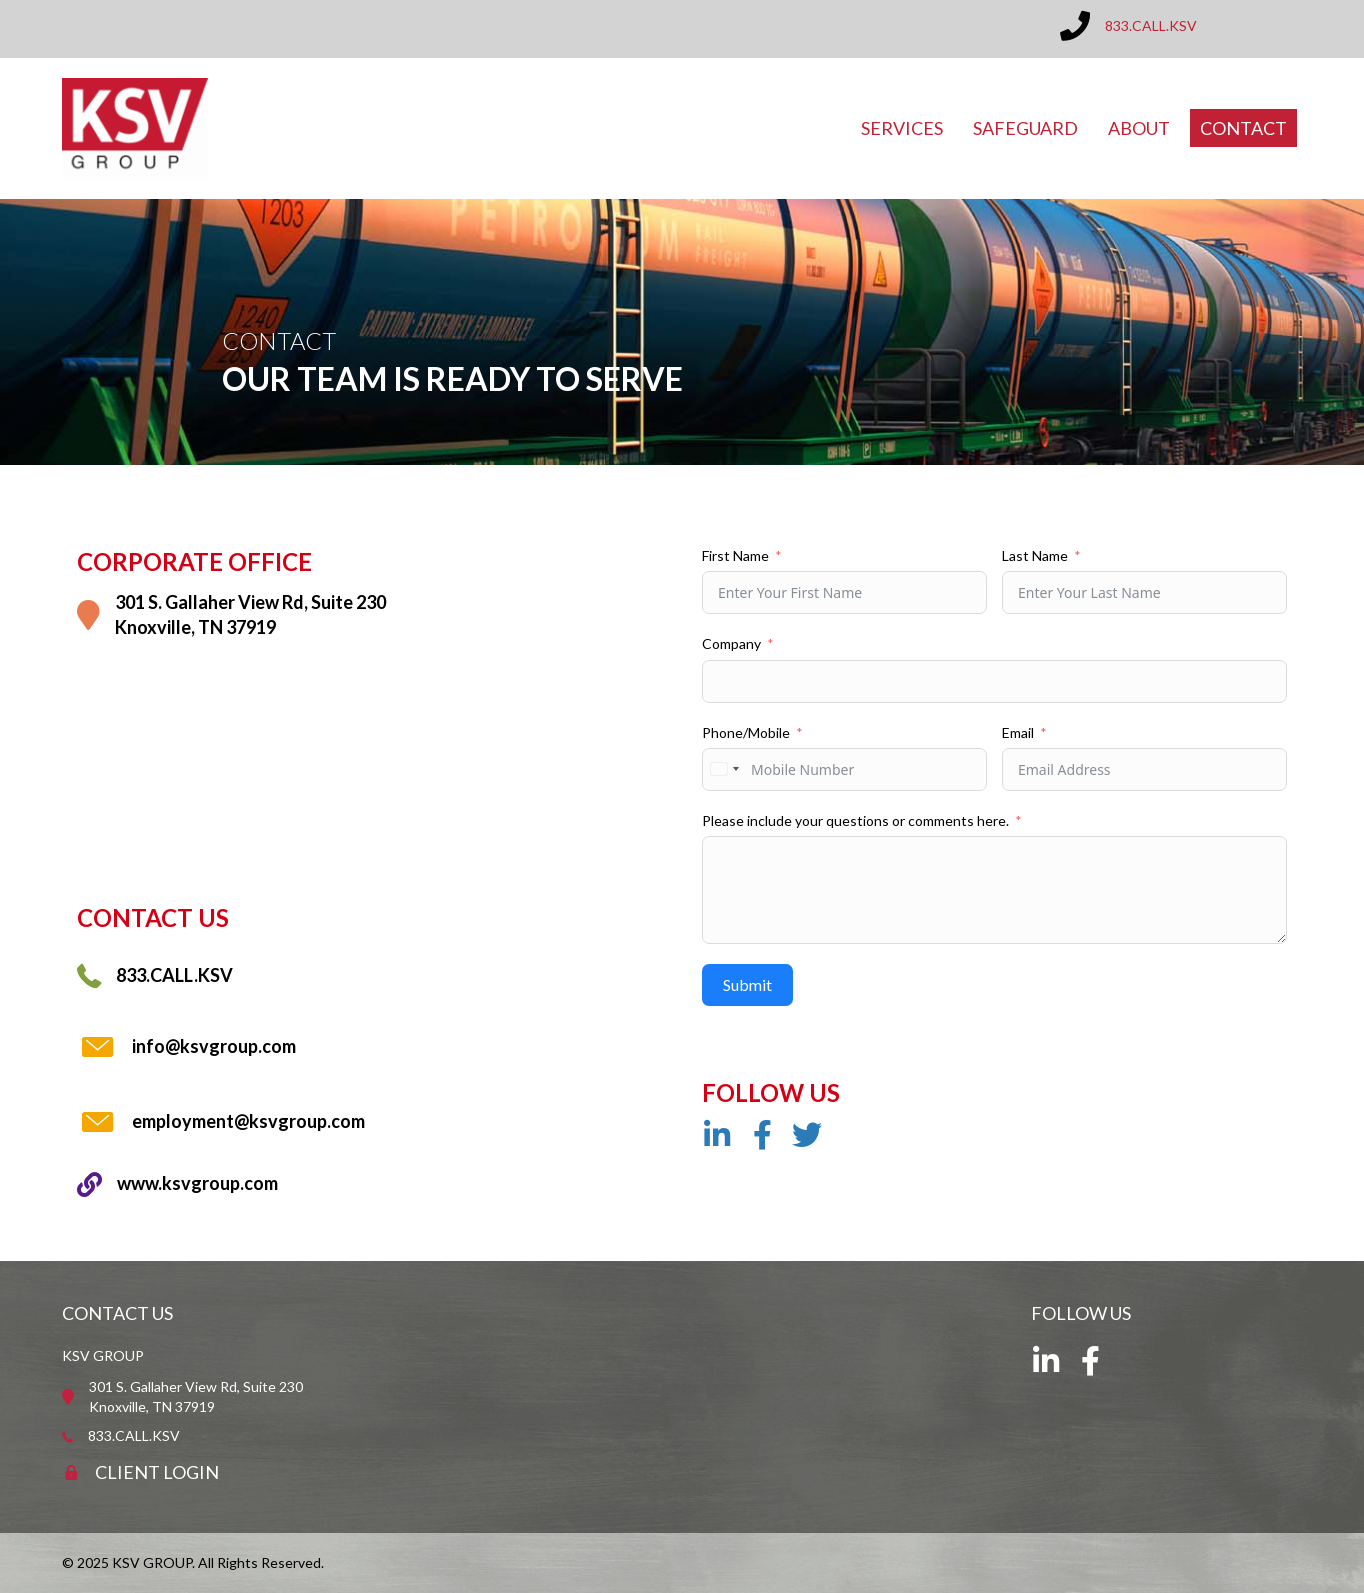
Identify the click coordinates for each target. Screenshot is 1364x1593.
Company (731, 643)
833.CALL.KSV (1151, 25)
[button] (717, 1135)
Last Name (1035, 555)
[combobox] (724, 769)
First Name (735, 555)
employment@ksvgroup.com (248, 1121)
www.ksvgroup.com (197, 1183)
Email (1018, 732)
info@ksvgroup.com (214, 1046)
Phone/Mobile (746, 732)
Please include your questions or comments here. (855, 820)
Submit (747, 984)
